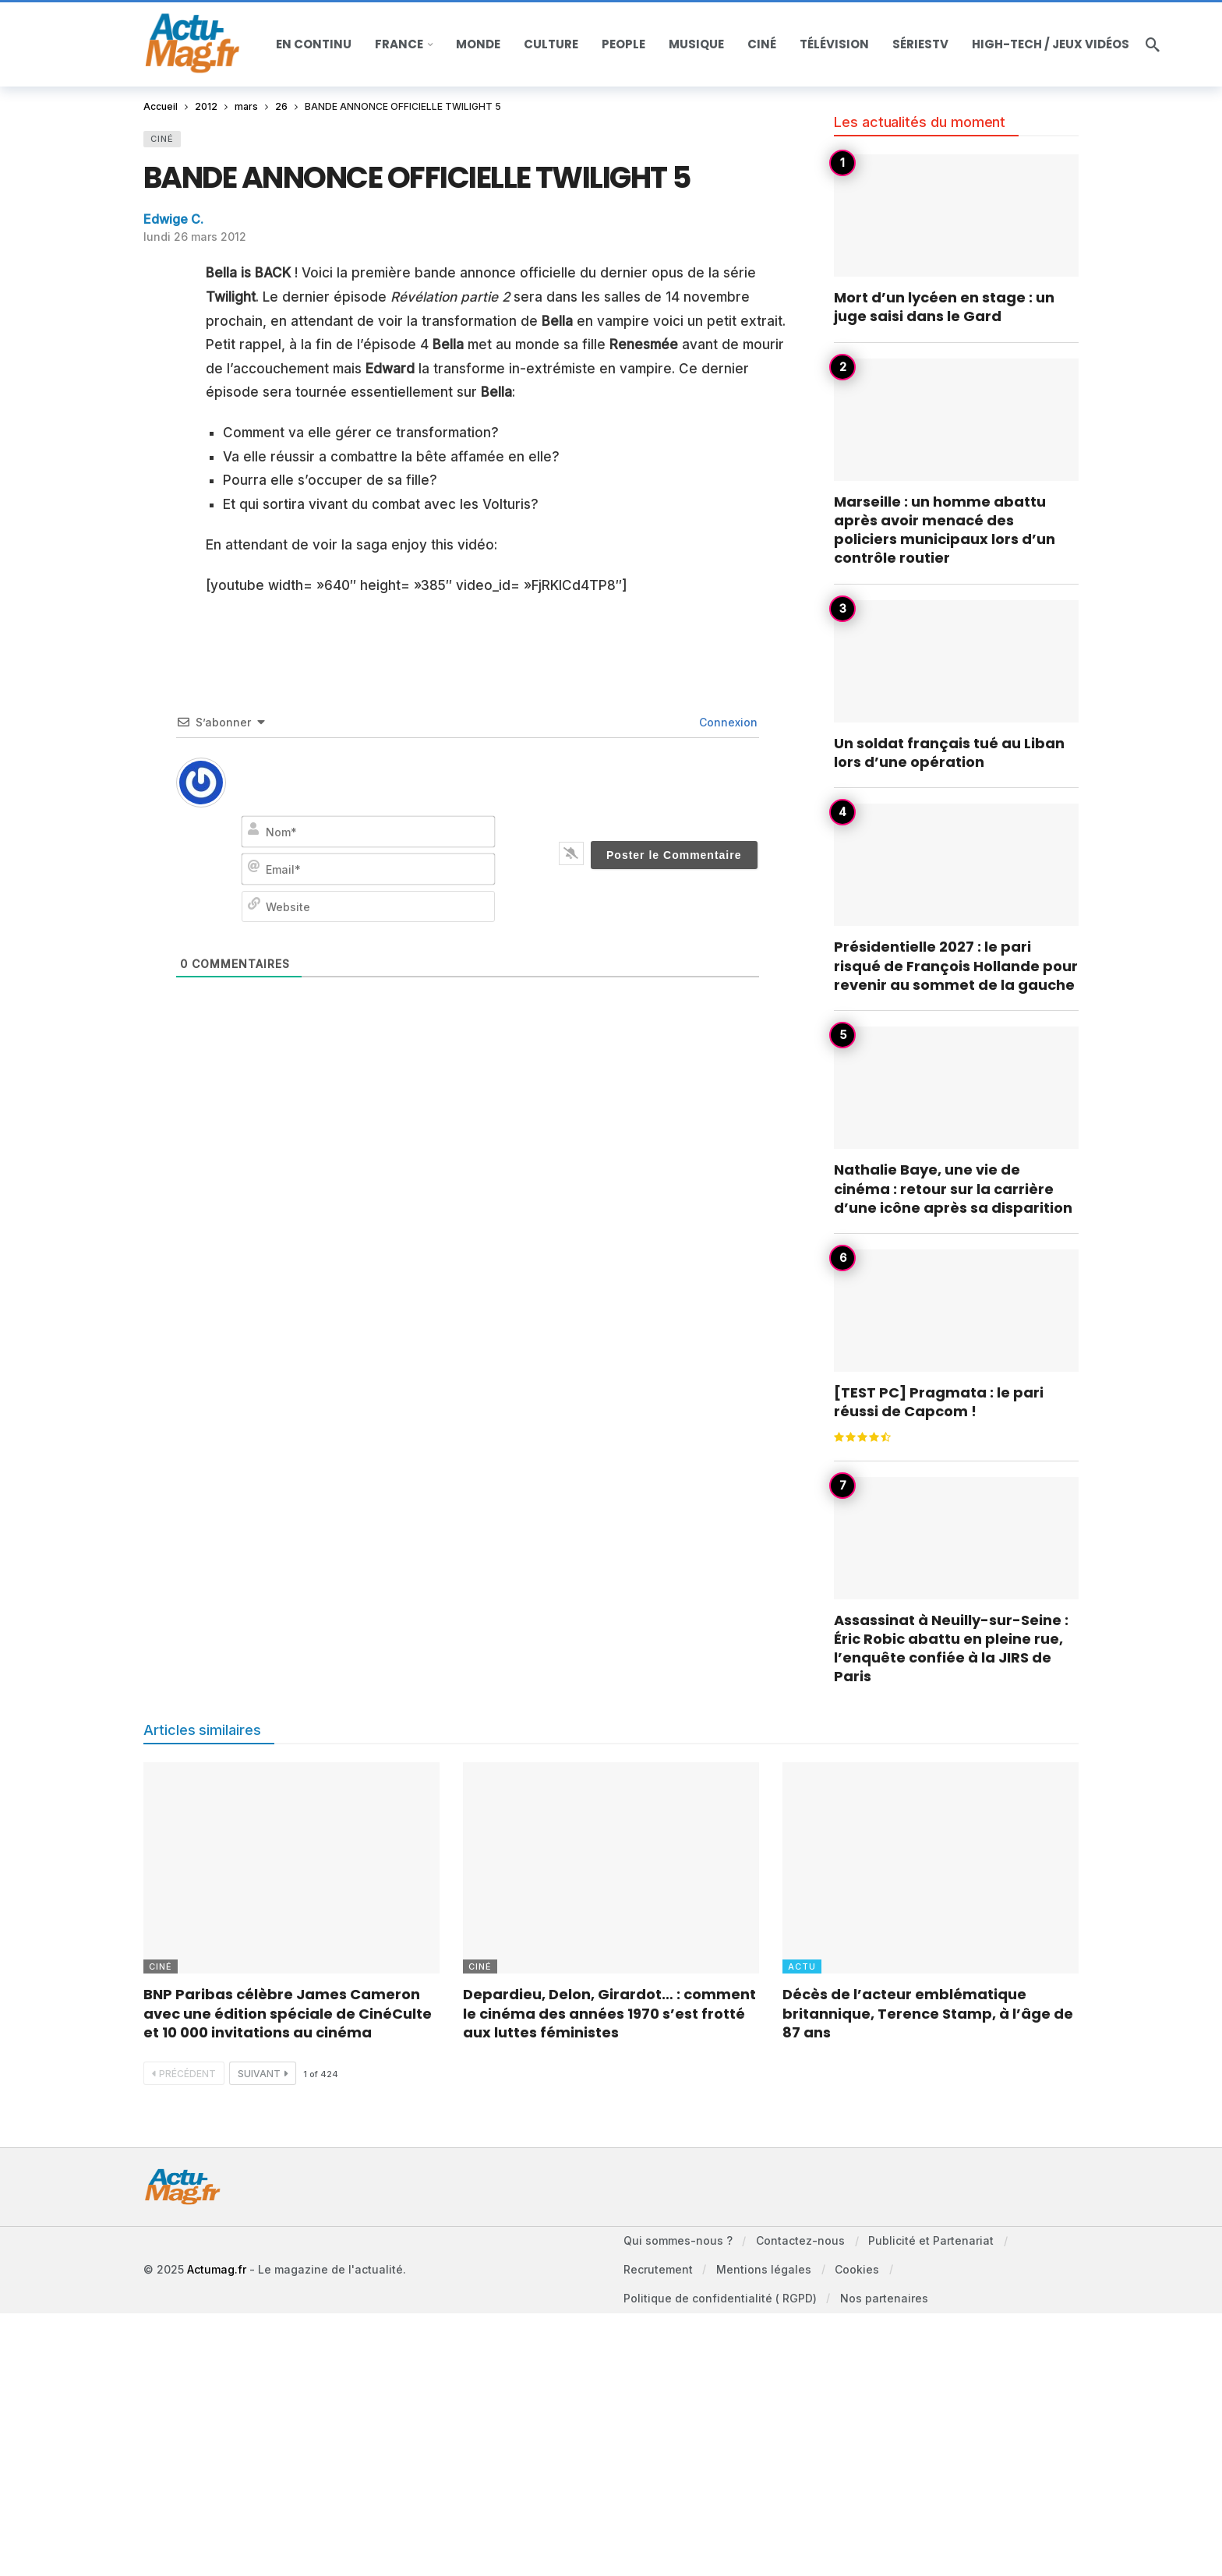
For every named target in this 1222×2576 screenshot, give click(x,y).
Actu (802, 1966)
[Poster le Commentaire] (674, 855)
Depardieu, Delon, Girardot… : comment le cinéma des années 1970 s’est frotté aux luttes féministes (609, 2013)
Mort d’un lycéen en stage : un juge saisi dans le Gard (944, 307)
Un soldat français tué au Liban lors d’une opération (949, 752)
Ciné (162, 138)
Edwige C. (173, 219)
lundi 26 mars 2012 (194, 236)
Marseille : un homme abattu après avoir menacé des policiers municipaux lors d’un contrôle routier (944, 530)
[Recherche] (1152, 44)
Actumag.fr (216, 2273)
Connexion (727, 722)
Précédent (184, 2074)
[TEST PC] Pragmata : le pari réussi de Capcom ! (939, 1402)
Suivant (263, 2074)
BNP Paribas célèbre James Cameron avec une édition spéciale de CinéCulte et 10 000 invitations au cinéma (287, 2013)
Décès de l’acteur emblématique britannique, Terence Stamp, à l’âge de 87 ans (927, 2013)
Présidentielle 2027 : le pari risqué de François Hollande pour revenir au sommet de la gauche (956, 966)
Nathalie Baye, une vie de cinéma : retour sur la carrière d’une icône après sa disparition (953, 1188)
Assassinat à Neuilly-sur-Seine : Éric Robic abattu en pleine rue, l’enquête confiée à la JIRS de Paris (951, 1648)
